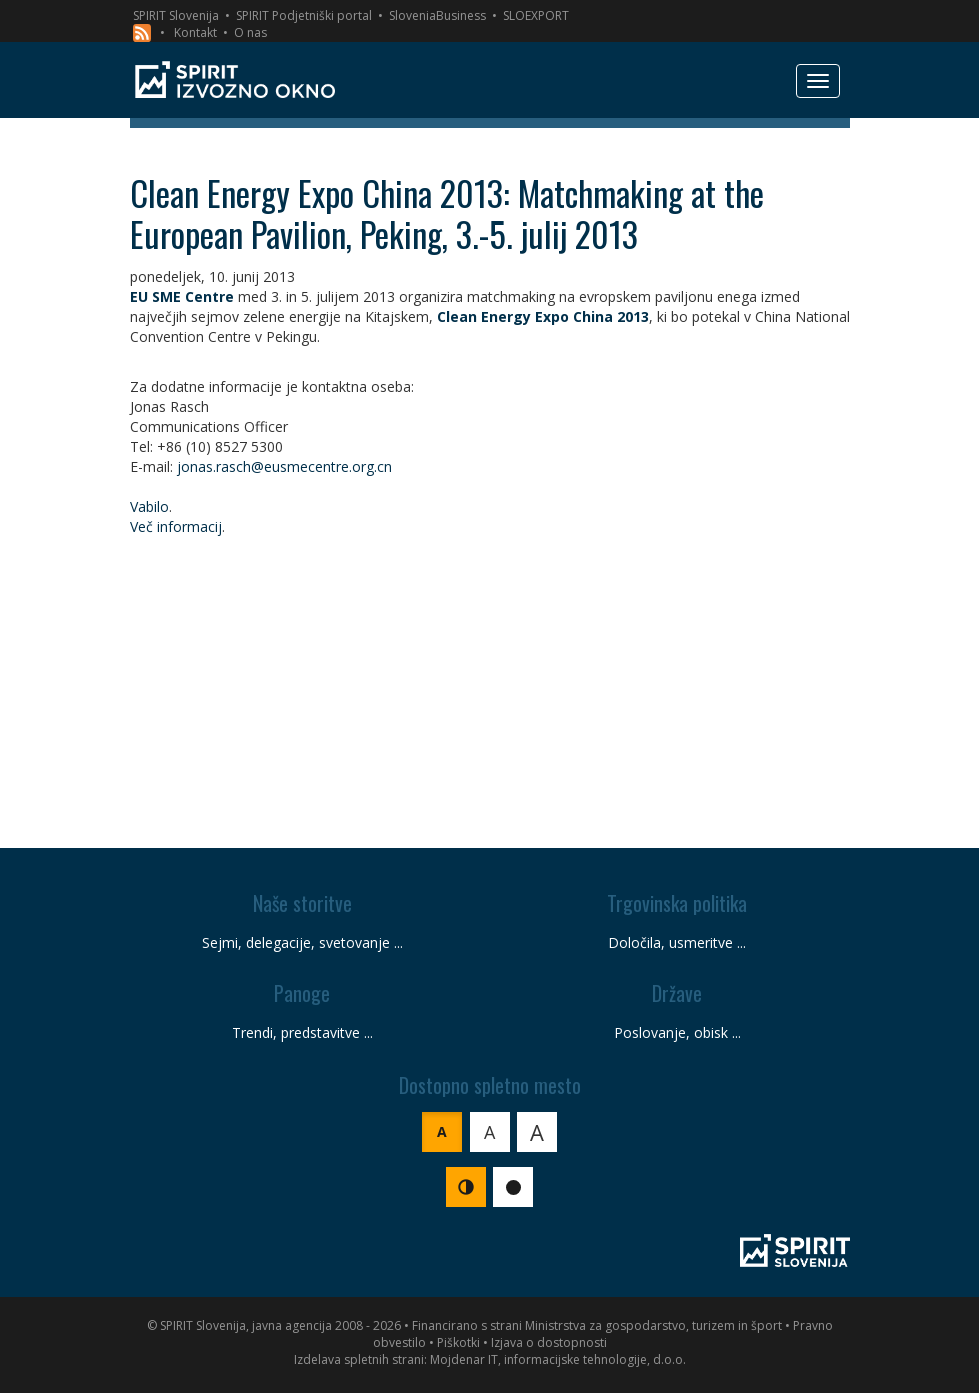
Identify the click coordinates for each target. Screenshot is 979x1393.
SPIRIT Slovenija (176, 15)
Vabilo (149, 506)
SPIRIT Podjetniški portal (304, 15)
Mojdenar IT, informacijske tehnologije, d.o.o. (558, 1359)
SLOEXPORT (536, 15)
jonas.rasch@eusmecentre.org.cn (284, 466)
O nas (250, 32)
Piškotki (458, 1342)
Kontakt (195, 32)
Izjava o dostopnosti (549, 1342)
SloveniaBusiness (437, 15)
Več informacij (176, 526)
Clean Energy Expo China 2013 (543, 316)
